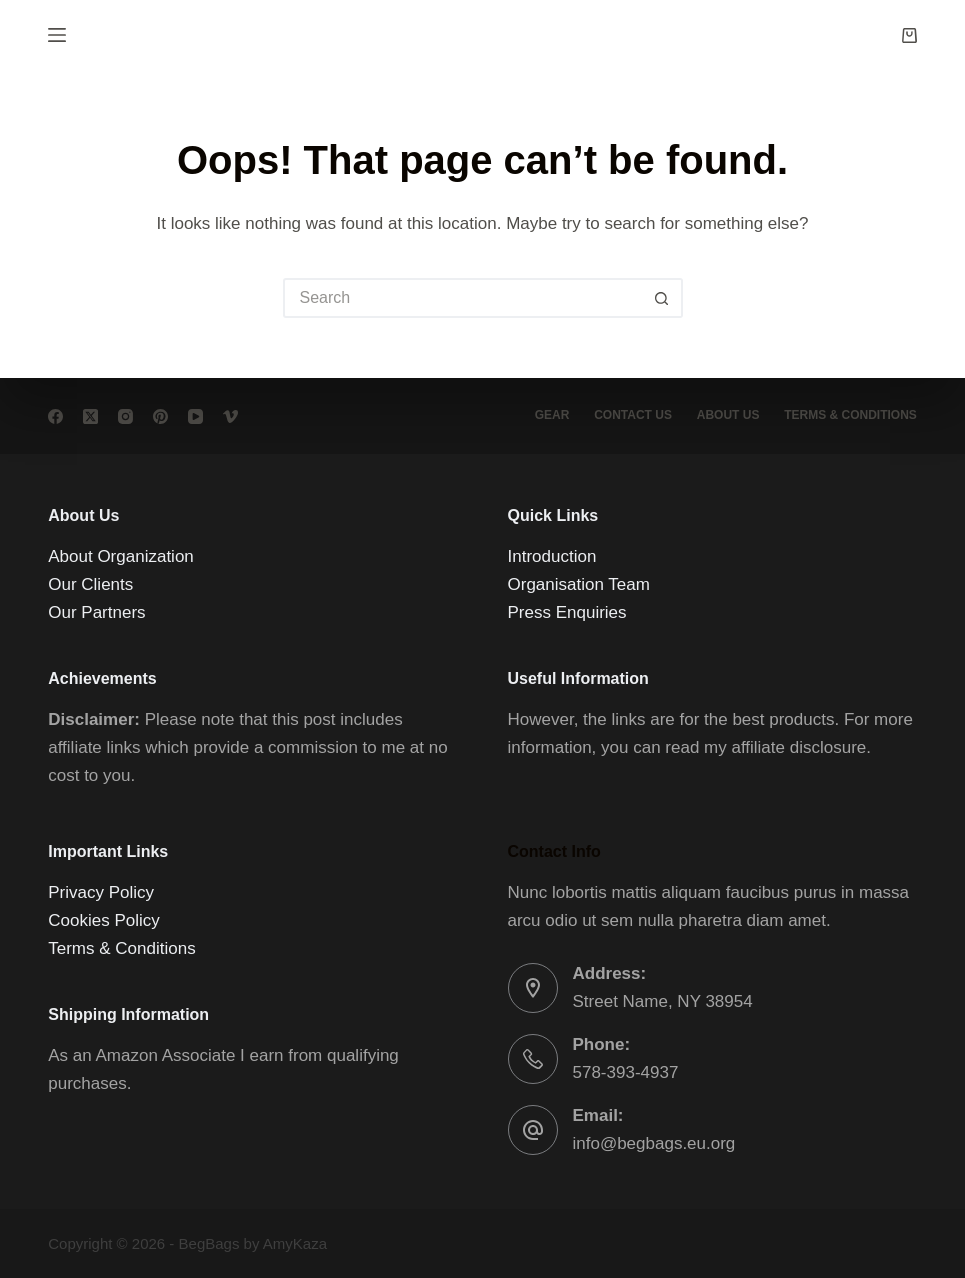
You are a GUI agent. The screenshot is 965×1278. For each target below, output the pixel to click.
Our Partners (96, 612)
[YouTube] (195, 416)
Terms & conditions (850, 415)
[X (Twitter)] (90, 416)
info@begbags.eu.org (654, 1143)
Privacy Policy (101, 892)
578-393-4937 (626, 1072)
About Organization (121, 556)
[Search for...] (463, 298)
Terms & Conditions (121, 948)
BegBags (209, 1243)
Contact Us (633, 415)
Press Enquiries (567, 612)
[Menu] (57, 35)
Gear (551, 415)
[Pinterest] (160, 416)
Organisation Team (579, 584)
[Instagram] (125, 416)
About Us (727, 415)
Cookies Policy (104, 920)
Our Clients (90, 584)
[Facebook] (55, 416)
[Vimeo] (230, 416)
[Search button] (663, 298)
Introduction (552, 556)
